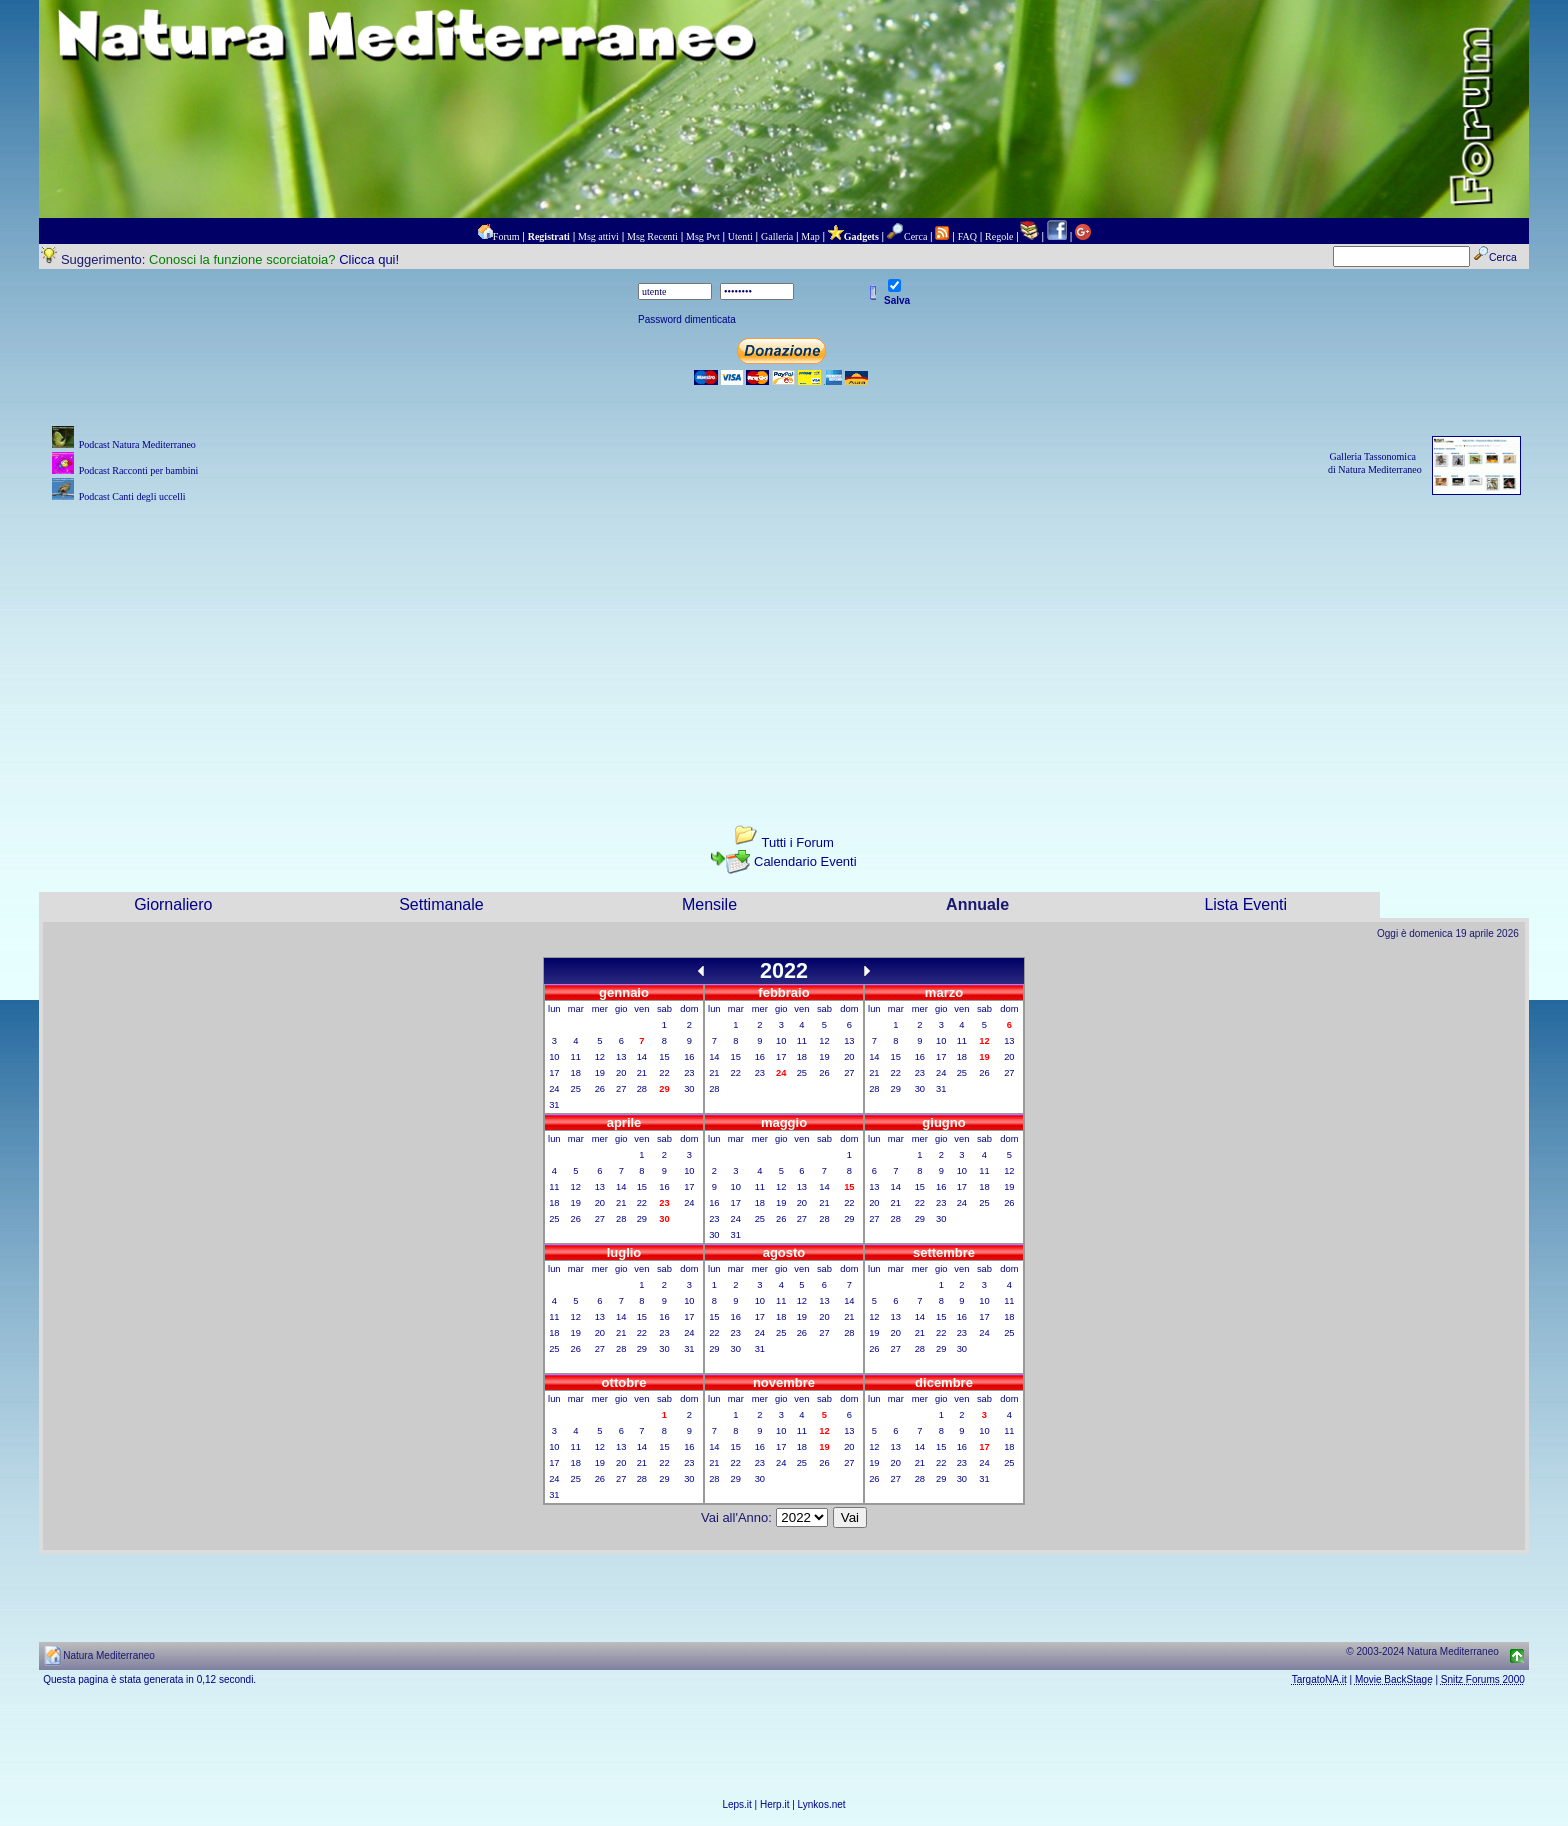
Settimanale (441, 904)
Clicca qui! (369, 259)
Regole (999, 236)
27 (621, 1089)
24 (554, 1089)
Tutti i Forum (797, 842)
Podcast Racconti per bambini (139, 470)
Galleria (777, 236)
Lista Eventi (1245, 904)
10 (554, 1057)
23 (689, 1073)
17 (554, 1073)
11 (576, 1057)
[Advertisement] (784, 647)
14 (642, 1057)
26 (600, 1089)
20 (621, 1073)
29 (896, 1089)
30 (689, 1089)
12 (600, 1057)
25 (576, 1089)
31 (554, 1105)
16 (689, 1057)
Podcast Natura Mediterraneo (137, 444)
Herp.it (774, 1804)
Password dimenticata (687, 319)
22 (664, 1073)
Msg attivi (598, 236)
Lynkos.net (822, 1804)
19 (600, 1073)
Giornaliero (173, 904)
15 (664, 1057)
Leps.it (736, 1804)
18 (576, 1073)
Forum (506, 236)
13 (621, 1057)
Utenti (740, 236)
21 (642, 1073)
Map (810, 236)
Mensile (709, 904)
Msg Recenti (652, 236)
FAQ (967, 236)
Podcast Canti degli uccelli (132, 496)
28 (642, 1089)
